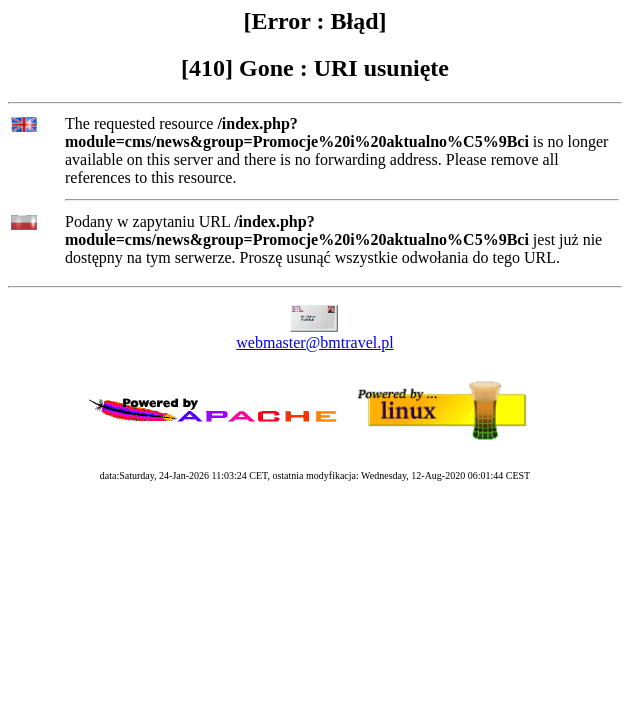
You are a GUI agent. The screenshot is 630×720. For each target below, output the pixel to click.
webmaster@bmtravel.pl (314, 342)
